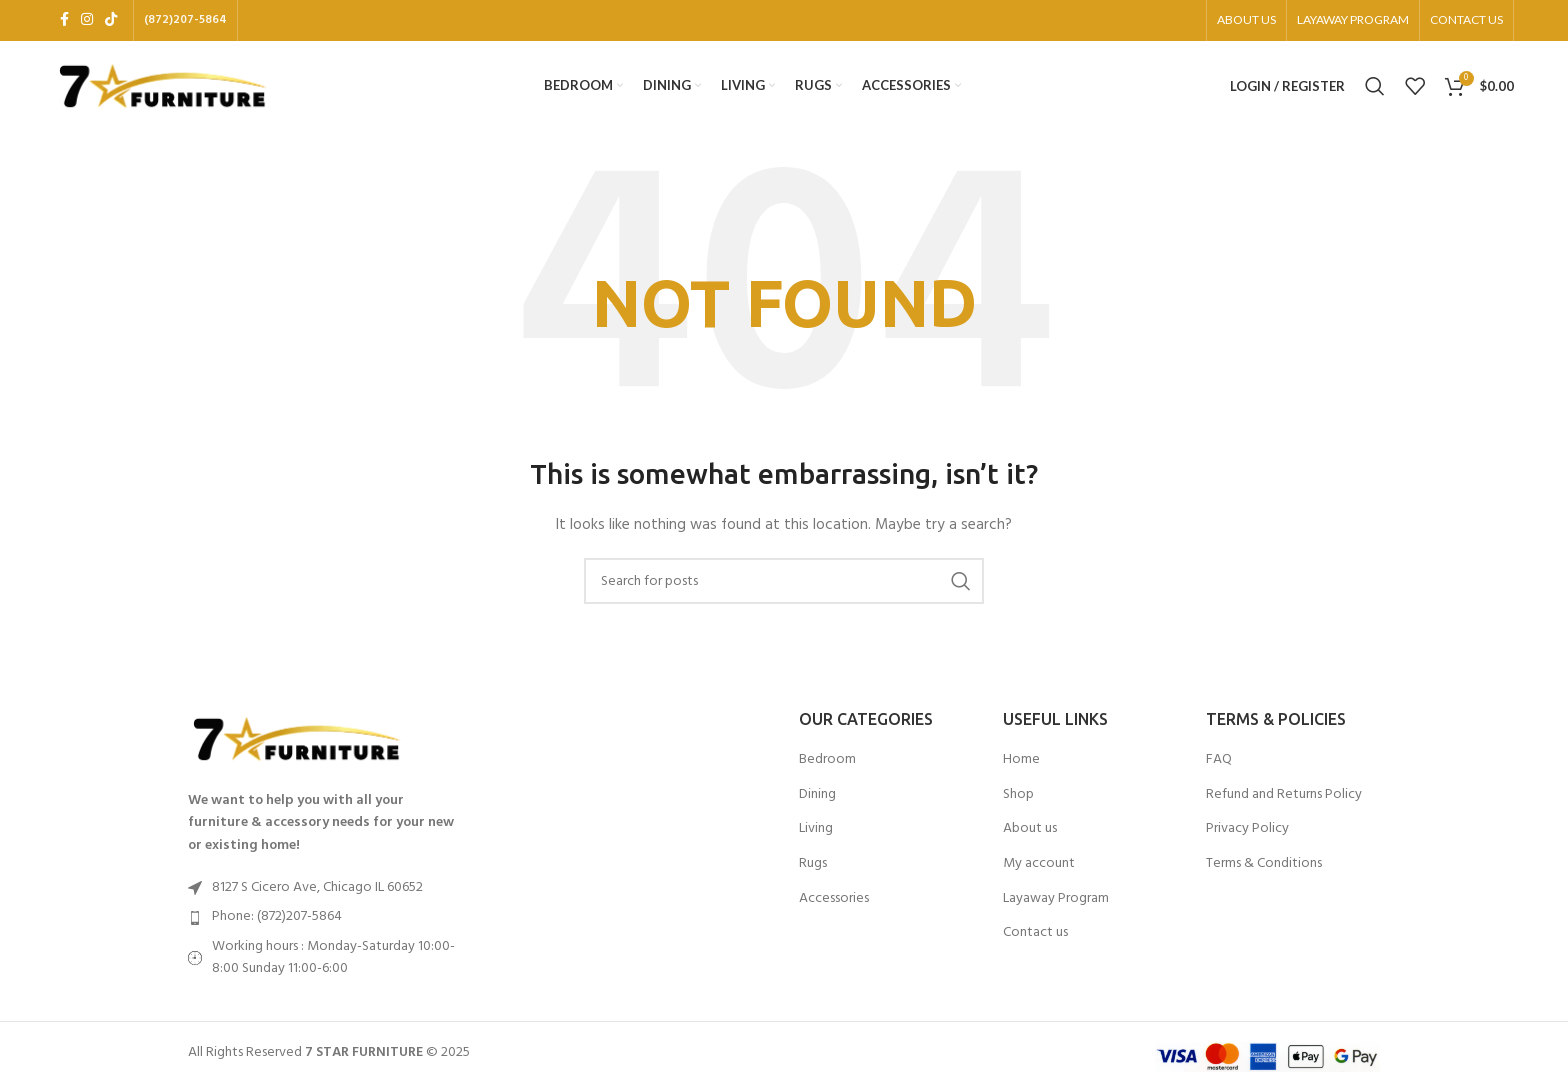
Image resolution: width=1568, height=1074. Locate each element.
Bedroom (827, 766)
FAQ (1219, 766)
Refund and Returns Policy (1284, 801)
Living (816, 836)
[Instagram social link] (87, 21)
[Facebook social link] (64, 21)
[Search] (1375, 90)
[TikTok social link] (111, 21)
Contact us (1035, 939)
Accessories (834, 905)
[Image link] (298, 745)
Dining (817, 801)
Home (1021, 766)
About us (1030, 836)
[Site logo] (164, 89)
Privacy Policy (1247, 836)
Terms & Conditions (1264, 870)
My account (1039, 870)
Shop (1018, 801)
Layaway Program (1056, 905)
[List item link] (326, 924)
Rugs (813, 870)
